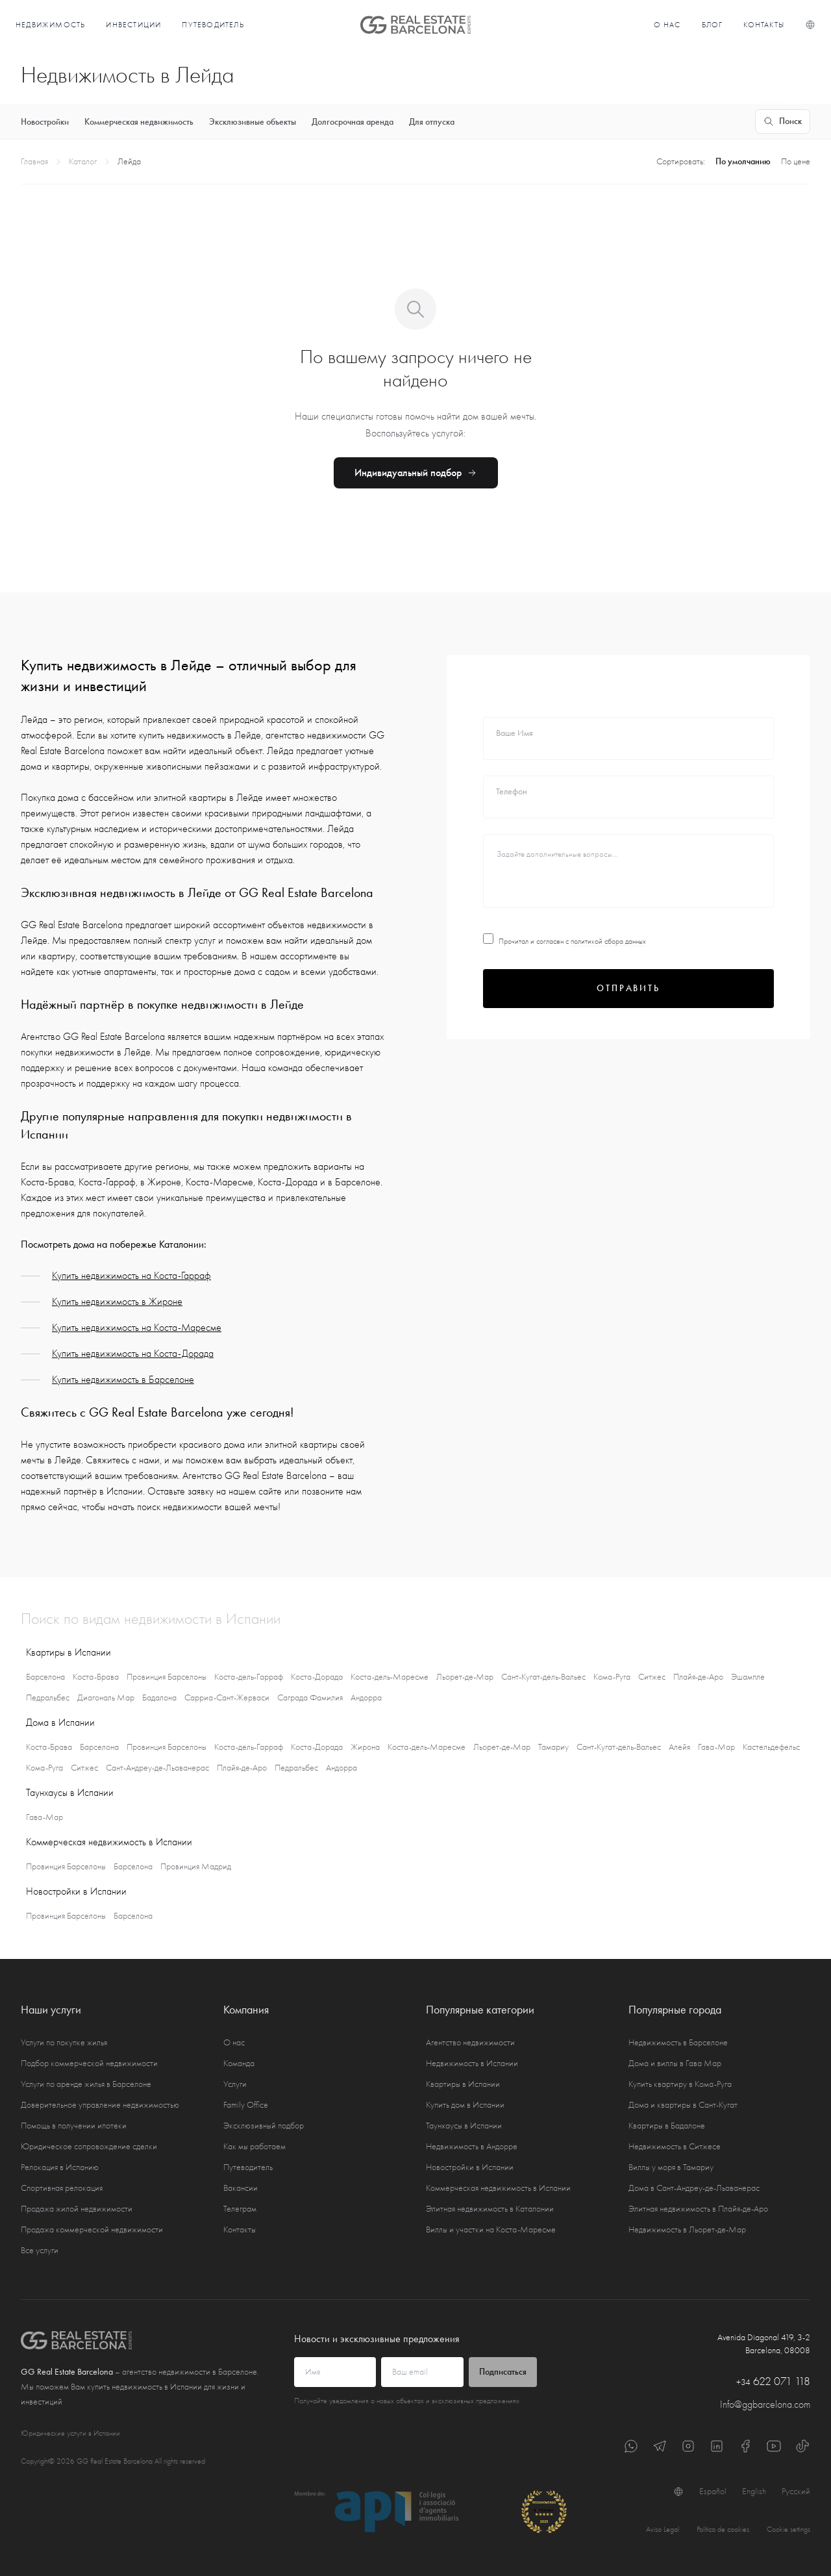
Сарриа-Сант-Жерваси (226, 1697)
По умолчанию (743, 161)
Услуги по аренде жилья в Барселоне (86, 2084)
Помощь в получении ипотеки (74, 2125)
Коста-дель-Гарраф (248, 1676)
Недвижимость (50, 24)
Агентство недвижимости (470, 2042)
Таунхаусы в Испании (464, 2125)
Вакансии (240, 2187)
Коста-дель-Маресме (389, 1676)
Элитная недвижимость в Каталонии (490, 2208)
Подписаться (503, 2371)
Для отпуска (431, 121)
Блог (712, 24)
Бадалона (159, 1697)
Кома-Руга (611, 1676)
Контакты (763, 24)
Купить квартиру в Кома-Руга (680, 2084)
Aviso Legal (662, 2529)
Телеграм (239, 2208)
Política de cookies (723, 2529)
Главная (34, 161)
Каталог (83, 161)
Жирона (365, 1746)
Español (712, 2491)
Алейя (679, 1746)
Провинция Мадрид (195, 1866)
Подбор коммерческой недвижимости (89, 2063)
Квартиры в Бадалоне (666, 2125)
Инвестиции (133, 24)
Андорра (366, 1697)
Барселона (45, 1676)
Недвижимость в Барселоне (678, 2042)
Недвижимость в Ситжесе (674, 2146)
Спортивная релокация (62, 2187)
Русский (796, 2491)
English (754, 2491)
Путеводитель (212, 24)
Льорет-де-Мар (464, 1676)
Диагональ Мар (105, 1697)
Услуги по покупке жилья (64, 2042)
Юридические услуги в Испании (70, 2433)
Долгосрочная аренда (352, 121)
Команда (238, 2063)
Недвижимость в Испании (472, 2063)
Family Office (245, 2104)
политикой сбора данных (608, 941)
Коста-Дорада (317, 1676)
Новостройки (45, 121)
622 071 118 (773, 2381)
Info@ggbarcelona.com (765, 2404)
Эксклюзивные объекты (252, 121)
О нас (667, 24)
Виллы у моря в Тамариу (670, 2167)
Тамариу (553, 1746)
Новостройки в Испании (470, 2167)
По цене (795, 161)
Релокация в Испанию (60, 2167)
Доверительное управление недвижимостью (100, 2104)
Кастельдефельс (771, 1746)
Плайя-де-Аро (698, 1676)
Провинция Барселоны (166, 1676)
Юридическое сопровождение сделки (89, 2146)
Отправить (628, 988)
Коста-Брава (96, 1676)
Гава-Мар (716, 1746)
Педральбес (47, 1697)
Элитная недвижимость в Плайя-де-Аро (698, 2208)
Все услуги (39, 2250)
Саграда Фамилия (310, 1697)
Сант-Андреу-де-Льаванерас (157, 1767)
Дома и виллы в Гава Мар (674, 2063)
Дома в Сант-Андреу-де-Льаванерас (694, 2187)
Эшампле (748, 1676)
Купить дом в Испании (465, 2104)
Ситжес (651, 1676)
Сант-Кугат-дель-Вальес (543, 1676)
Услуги (235, 2084)
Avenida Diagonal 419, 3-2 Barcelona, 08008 (763, 2344)
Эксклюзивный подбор (263, 2125)
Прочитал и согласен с (564, 941)
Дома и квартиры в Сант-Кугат (683, 2104)
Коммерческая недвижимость (138, 121)
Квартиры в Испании (463, 2084)
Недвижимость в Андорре (471, 2146)
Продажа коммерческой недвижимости (92, 2229)
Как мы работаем (254, 2146)
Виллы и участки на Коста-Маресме (491, 2229)
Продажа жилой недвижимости (76, 2208)
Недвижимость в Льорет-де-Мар (687, 2229)
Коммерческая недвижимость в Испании (498, 2187)
